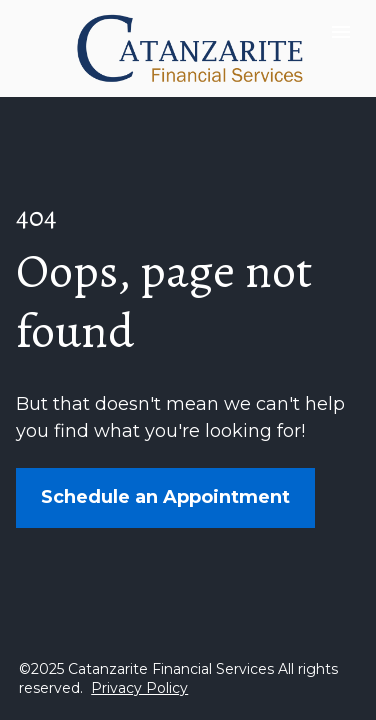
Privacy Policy (139, 688)
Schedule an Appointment (165, 497)
